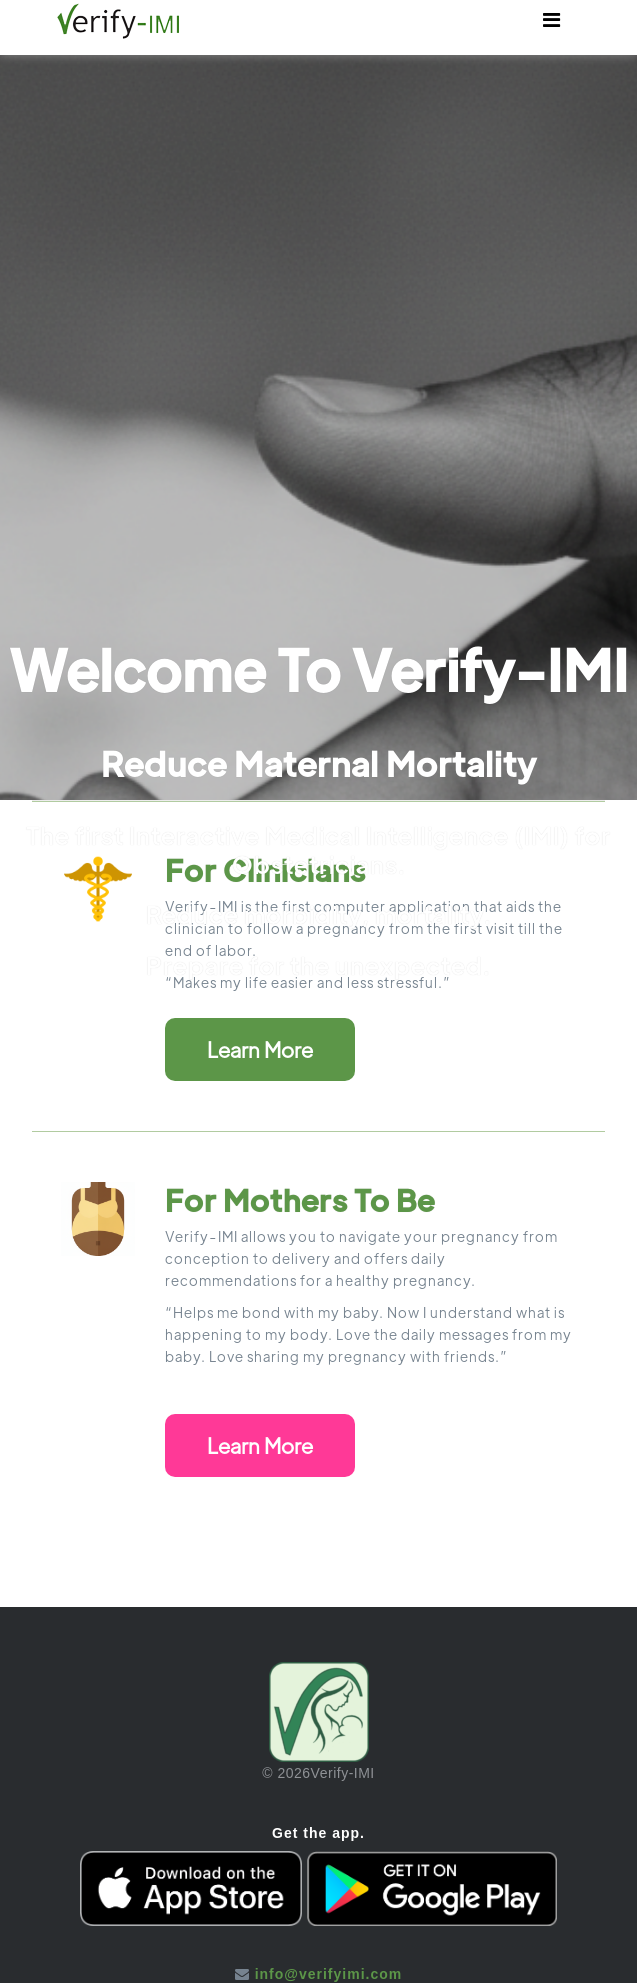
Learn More (260, 1049)
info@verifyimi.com (329, 1974)
